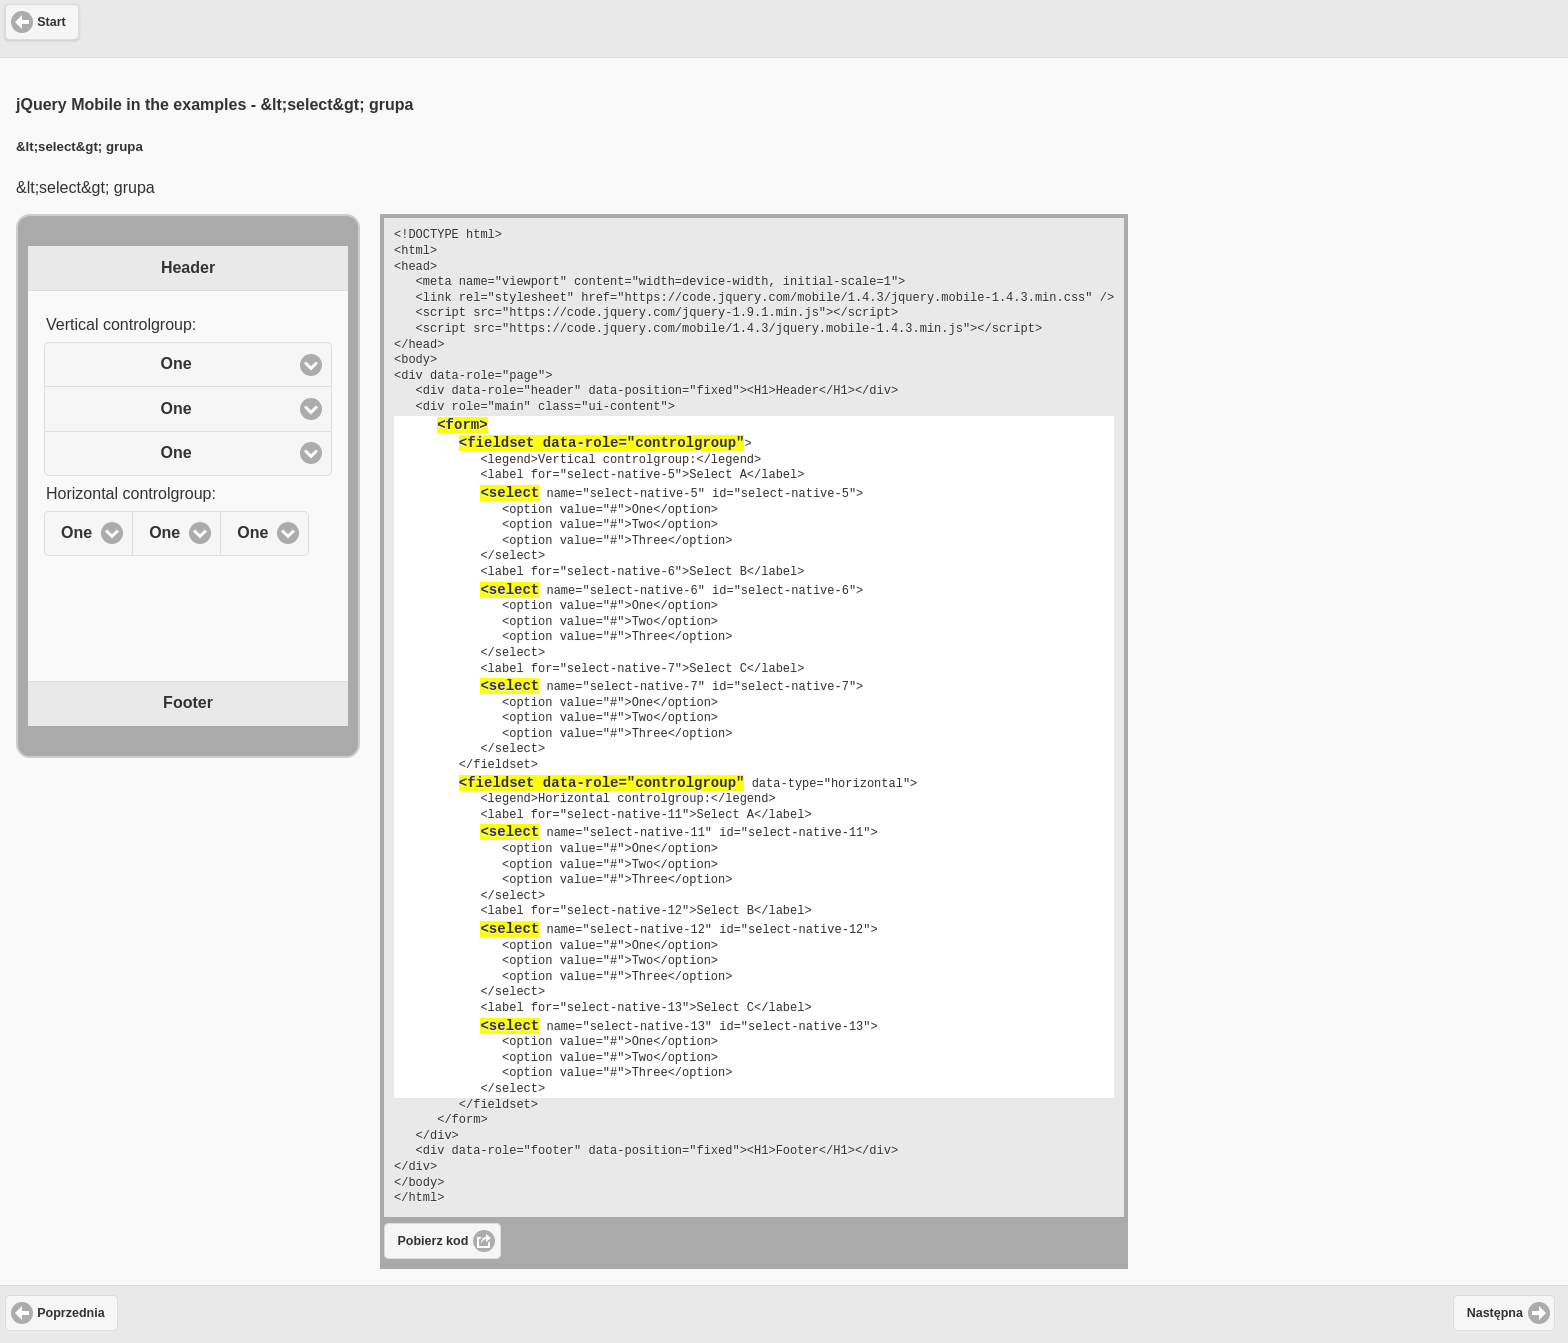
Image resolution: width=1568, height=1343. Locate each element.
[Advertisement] (784, 26)
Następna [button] (1495, 1313)
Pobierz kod (433, 1241)
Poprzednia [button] (70, 1313)
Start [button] (51, 22)
